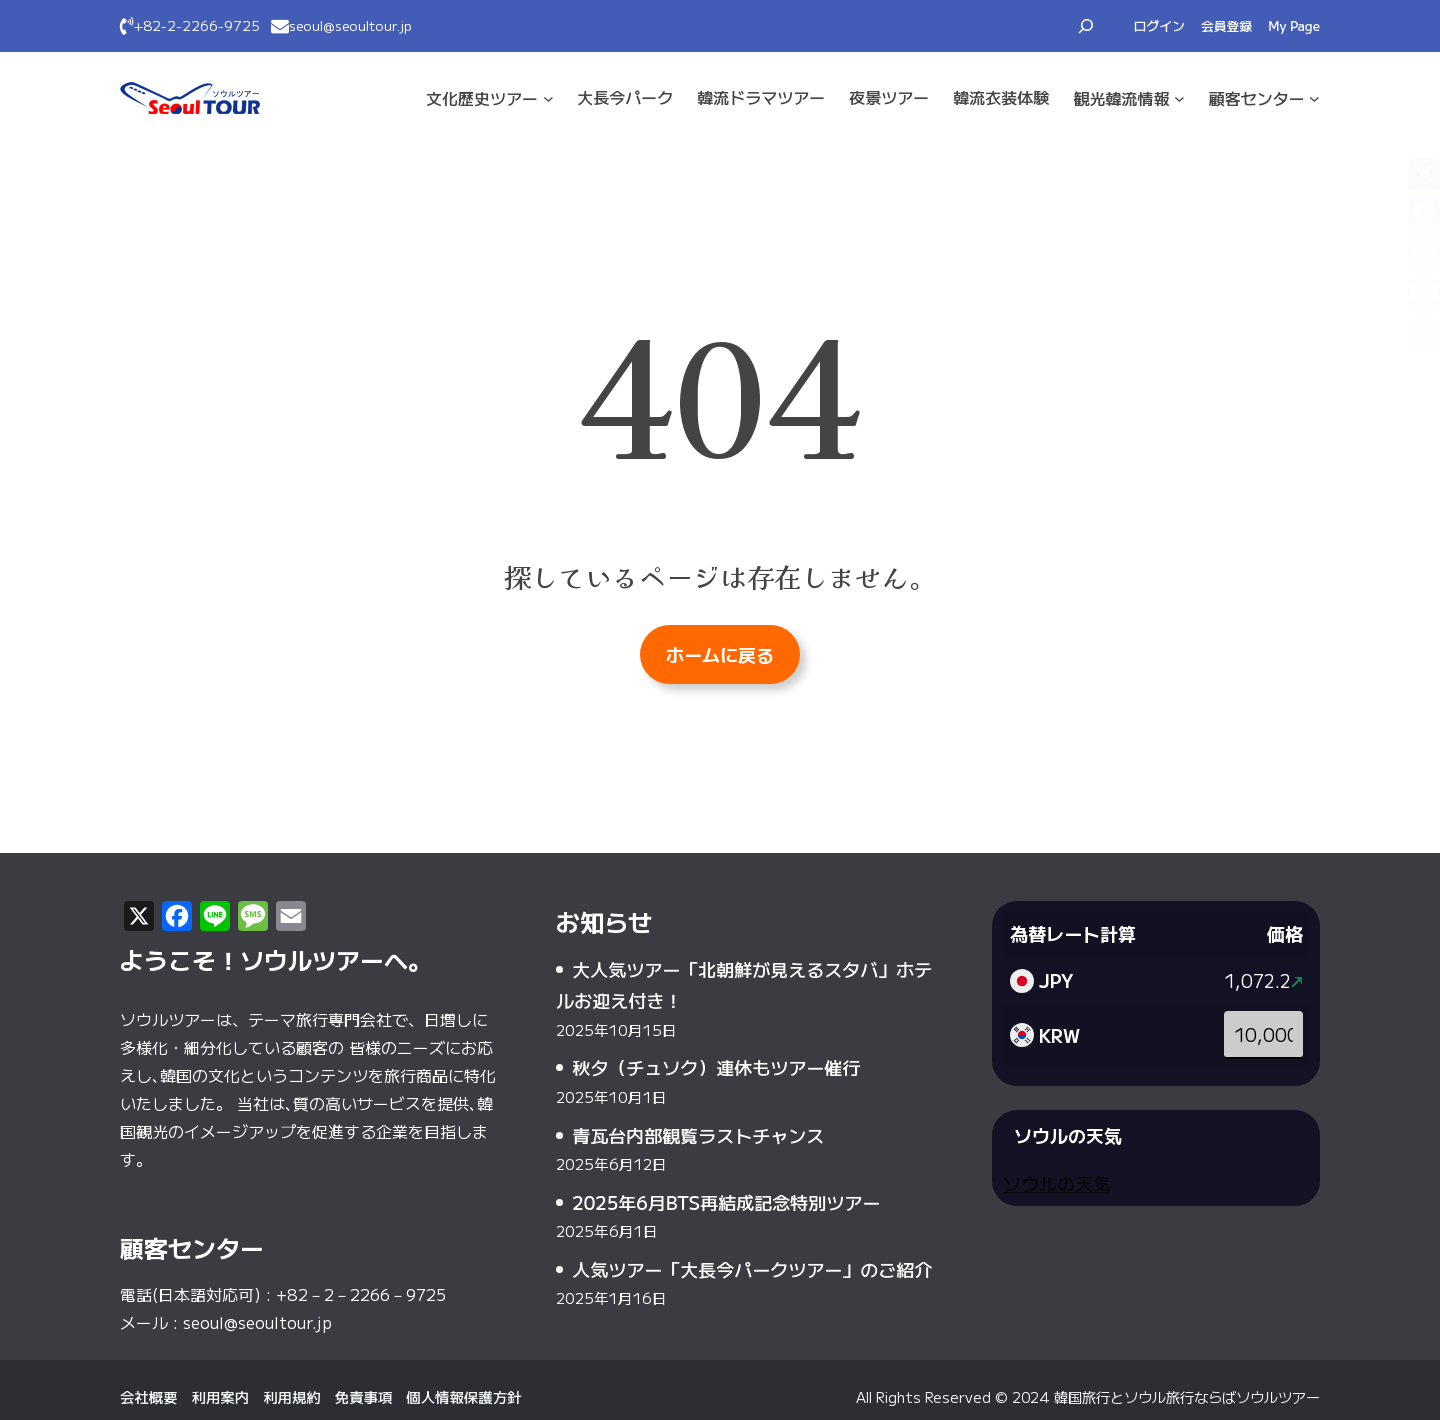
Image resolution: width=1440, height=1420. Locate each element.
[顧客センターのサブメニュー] (1314, 98)
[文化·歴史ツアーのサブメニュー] (548, 98)
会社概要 (149, 1396)
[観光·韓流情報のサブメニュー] (1179, 98)
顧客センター (1257, 98)
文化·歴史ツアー (482, 98)
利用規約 (292, 1396)
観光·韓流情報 (1121, 98)
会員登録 (1226, 25)
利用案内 (221, 1396)
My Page (1294, 25)
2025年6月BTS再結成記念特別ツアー (726, 1202)
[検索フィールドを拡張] (1086, 26)
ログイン (1159, 25)
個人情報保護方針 (463, 1396)
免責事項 (364, 1396)
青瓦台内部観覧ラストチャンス (698, 1135)
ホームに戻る (720, 654)
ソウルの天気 (1057, 1183)
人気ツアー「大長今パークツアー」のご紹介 (752, 1269)
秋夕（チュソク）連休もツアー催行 (716, 1067)
